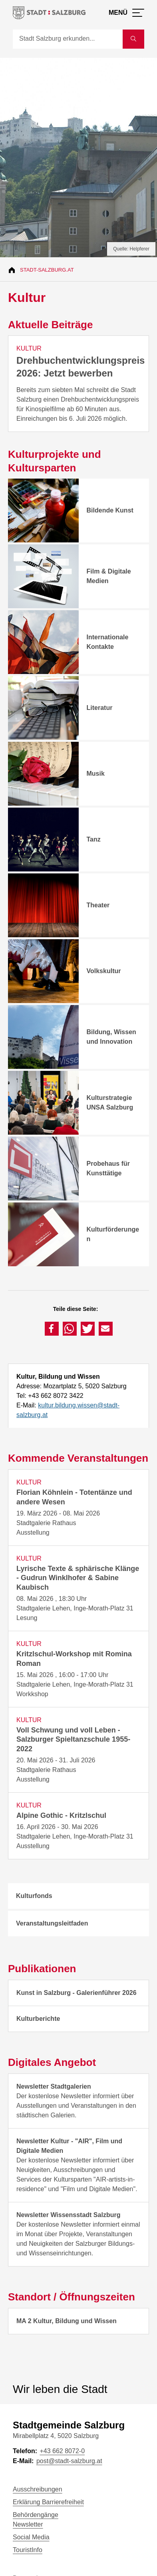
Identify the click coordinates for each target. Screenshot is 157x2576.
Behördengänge (35, 2514)
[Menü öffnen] (126, 13)
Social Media (31, 2537)
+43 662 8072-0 (62, 2451)
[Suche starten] (133, 39)
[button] (52, 1329)
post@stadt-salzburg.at (69, 2461)
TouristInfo (27, 2549)
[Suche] (68, 39)
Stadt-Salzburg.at (47, 270)
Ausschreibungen (37, 2489)
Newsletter (28, 2524)
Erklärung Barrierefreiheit (48, 2502)
